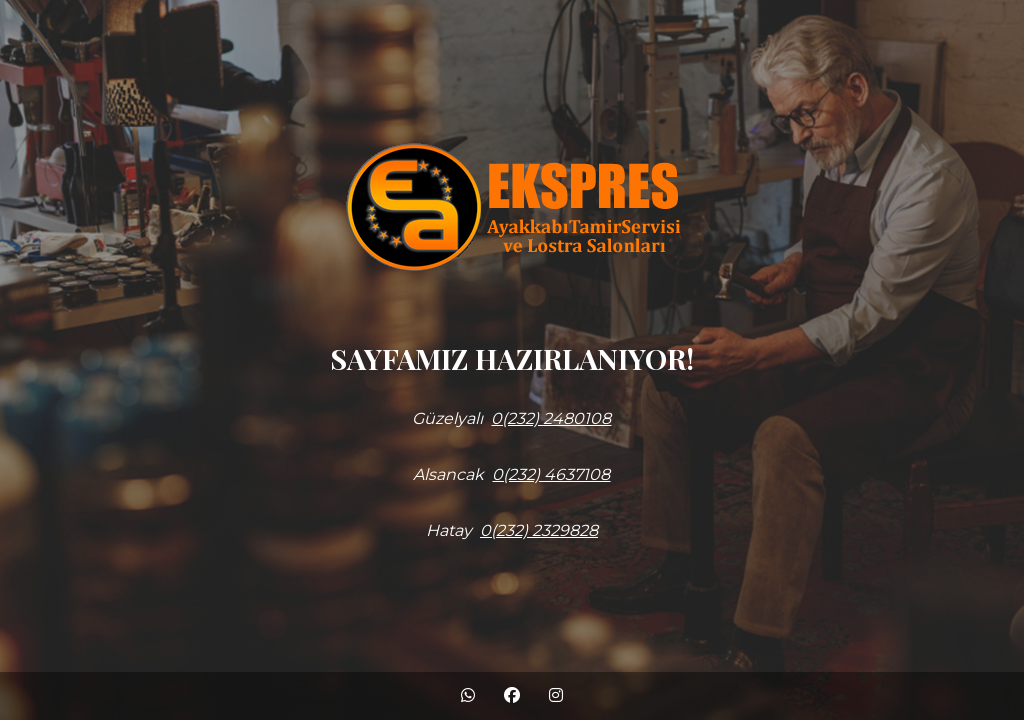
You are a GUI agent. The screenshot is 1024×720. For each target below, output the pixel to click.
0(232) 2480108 (551, 418)
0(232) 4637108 (551, 474)
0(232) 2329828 (539, 530)
